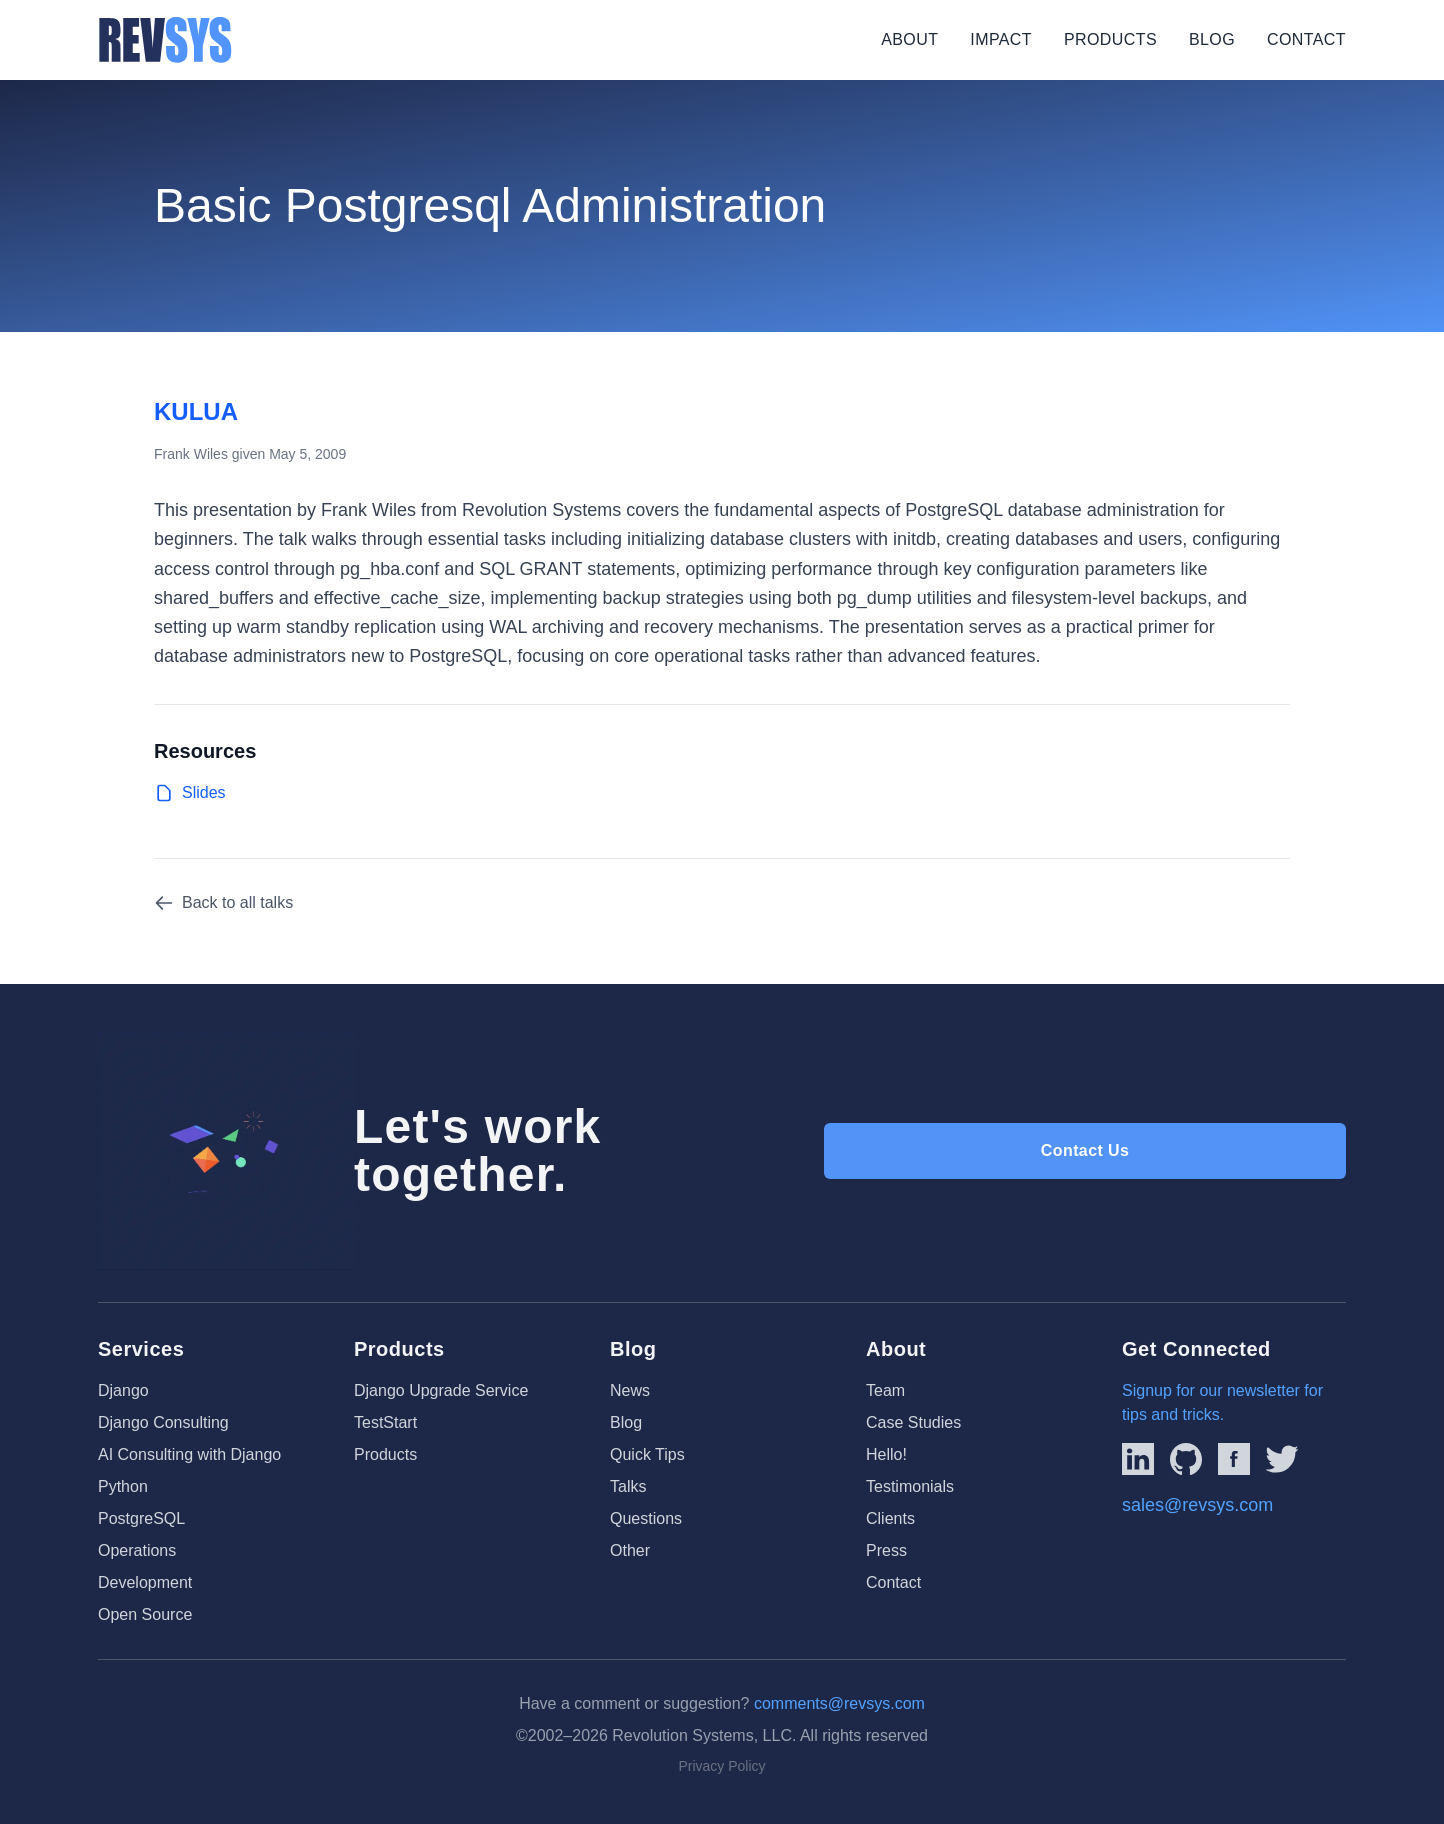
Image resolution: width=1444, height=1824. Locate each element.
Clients (890, 1518)
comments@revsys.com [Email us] (839, 1703)
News (630, 1390)
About (909, 39)
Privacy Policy (721, 1766)
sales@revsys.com (1197, 1505)
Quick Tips (647, 1454)
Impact (1001, 39)
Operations (137, 1550)
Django (123, 1390)
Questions (646, 1518)
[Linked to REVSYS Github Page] (1186, 1459)
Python (123, 1486)
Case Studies (913, 1422)
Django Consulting (163, 1422)
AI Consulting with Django (189, 1454)
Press (886, 1550)
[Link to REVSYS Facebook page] (1234, 1459)
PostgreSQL (141, 1518)
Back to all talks (223, 903)
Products (1110, 39)
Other (630, 1550)
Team (885, 1390)
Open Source (145, 1614)
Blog (1212, 39)
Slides (190, 793)
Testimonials (910, 1486)
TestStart (385, 1422)
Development (145, 1582)
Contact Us (1085, 1150)
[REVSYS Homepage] (165, 40)
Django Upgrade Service (441, 1390)
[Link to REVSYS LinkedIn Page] (1138, 1459)
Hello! (886, 1454)
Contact (1306, 39)
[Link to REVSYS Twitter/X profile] (1282, 1459)
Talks (628, 1486)
